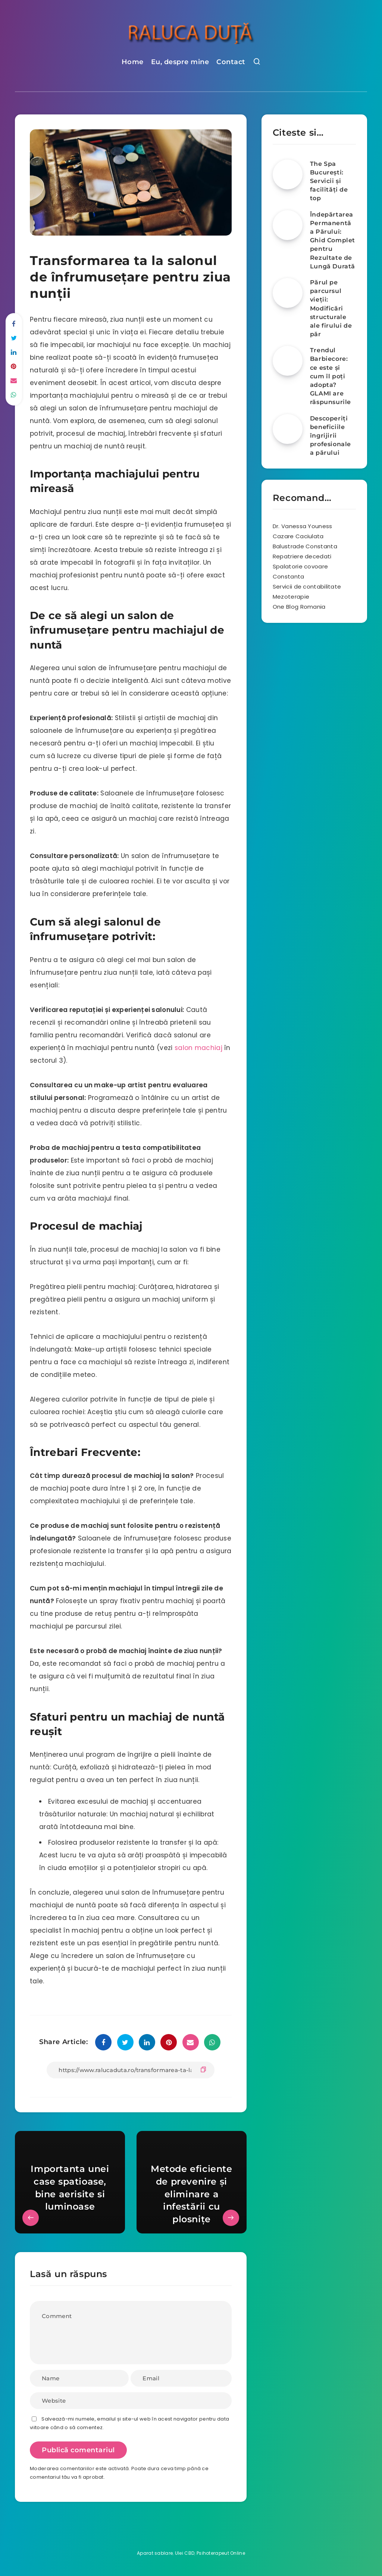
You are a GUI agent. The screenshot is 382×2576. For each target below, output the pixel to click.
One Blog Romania (299, 607)
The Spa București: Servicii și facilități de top (329, 181)
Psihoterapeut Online (221, 2553)
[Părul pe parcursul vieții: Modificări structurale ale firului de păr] (288, 293)
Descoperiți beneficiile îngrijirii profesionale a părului (330, 436)
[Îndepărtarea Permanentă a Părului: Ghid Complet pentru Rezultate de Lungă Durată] (288, 225)
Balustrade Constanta (305, 546)
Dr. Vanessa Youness (302, 526)
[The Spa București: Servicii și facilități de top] (288, 174)
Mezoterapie (291, 596)
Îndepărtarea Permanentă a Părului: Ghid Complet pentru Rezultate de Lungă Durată (332, 240)
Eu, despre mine (180, 62)
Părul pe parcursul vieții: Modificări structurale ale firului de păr (331, 308)
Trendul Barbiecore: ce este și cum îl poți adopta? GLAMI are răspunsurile (330, 376)
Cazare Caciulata (298, 536)
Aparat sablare (155, 2553)
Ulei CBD (184, 2553)
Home (133, 62)
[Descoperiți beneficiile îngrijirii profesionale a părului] (288, 429)
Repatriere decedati (302, 556)
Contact (230, 62)
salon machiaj (198, 1047)
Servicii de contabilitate (307, 586)
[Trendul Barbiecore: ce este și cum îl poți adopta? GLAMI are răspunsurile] (288, 361)
